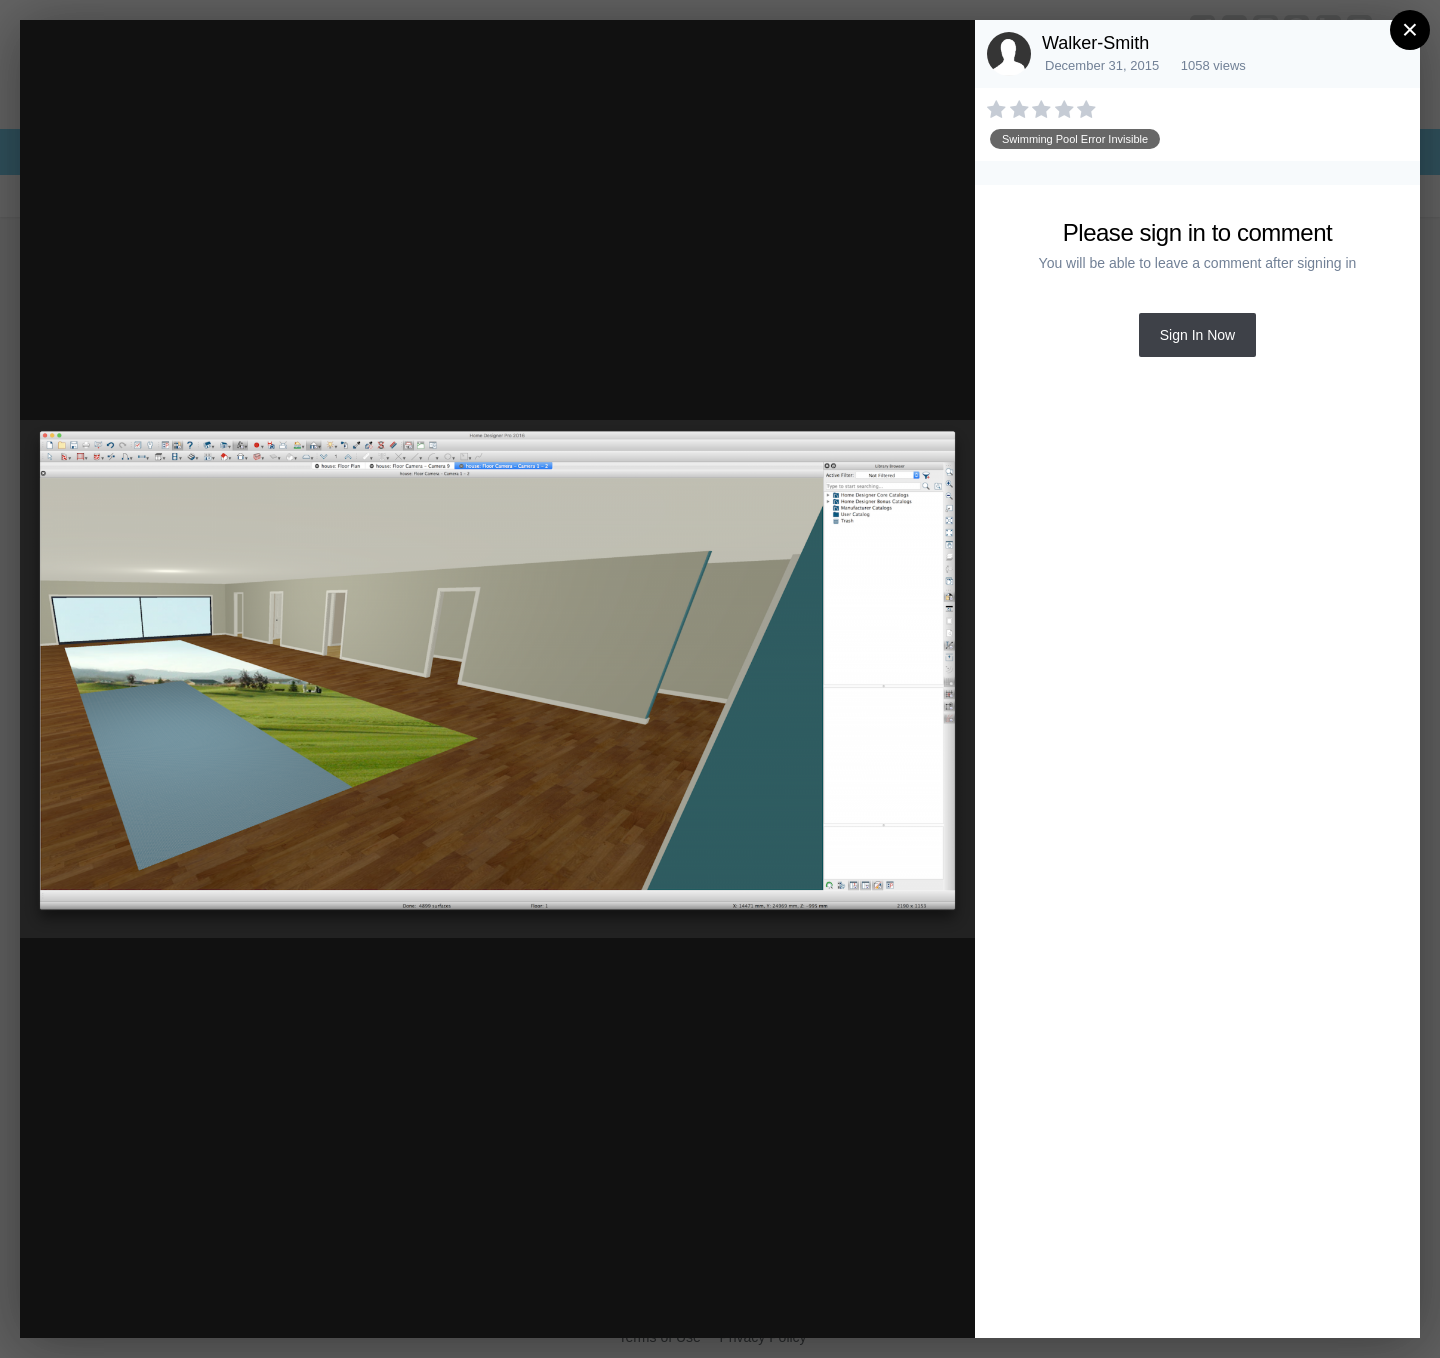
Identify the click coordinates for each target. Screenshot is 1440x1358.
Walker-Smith (1095, 43)
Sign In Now (1197, 335)
